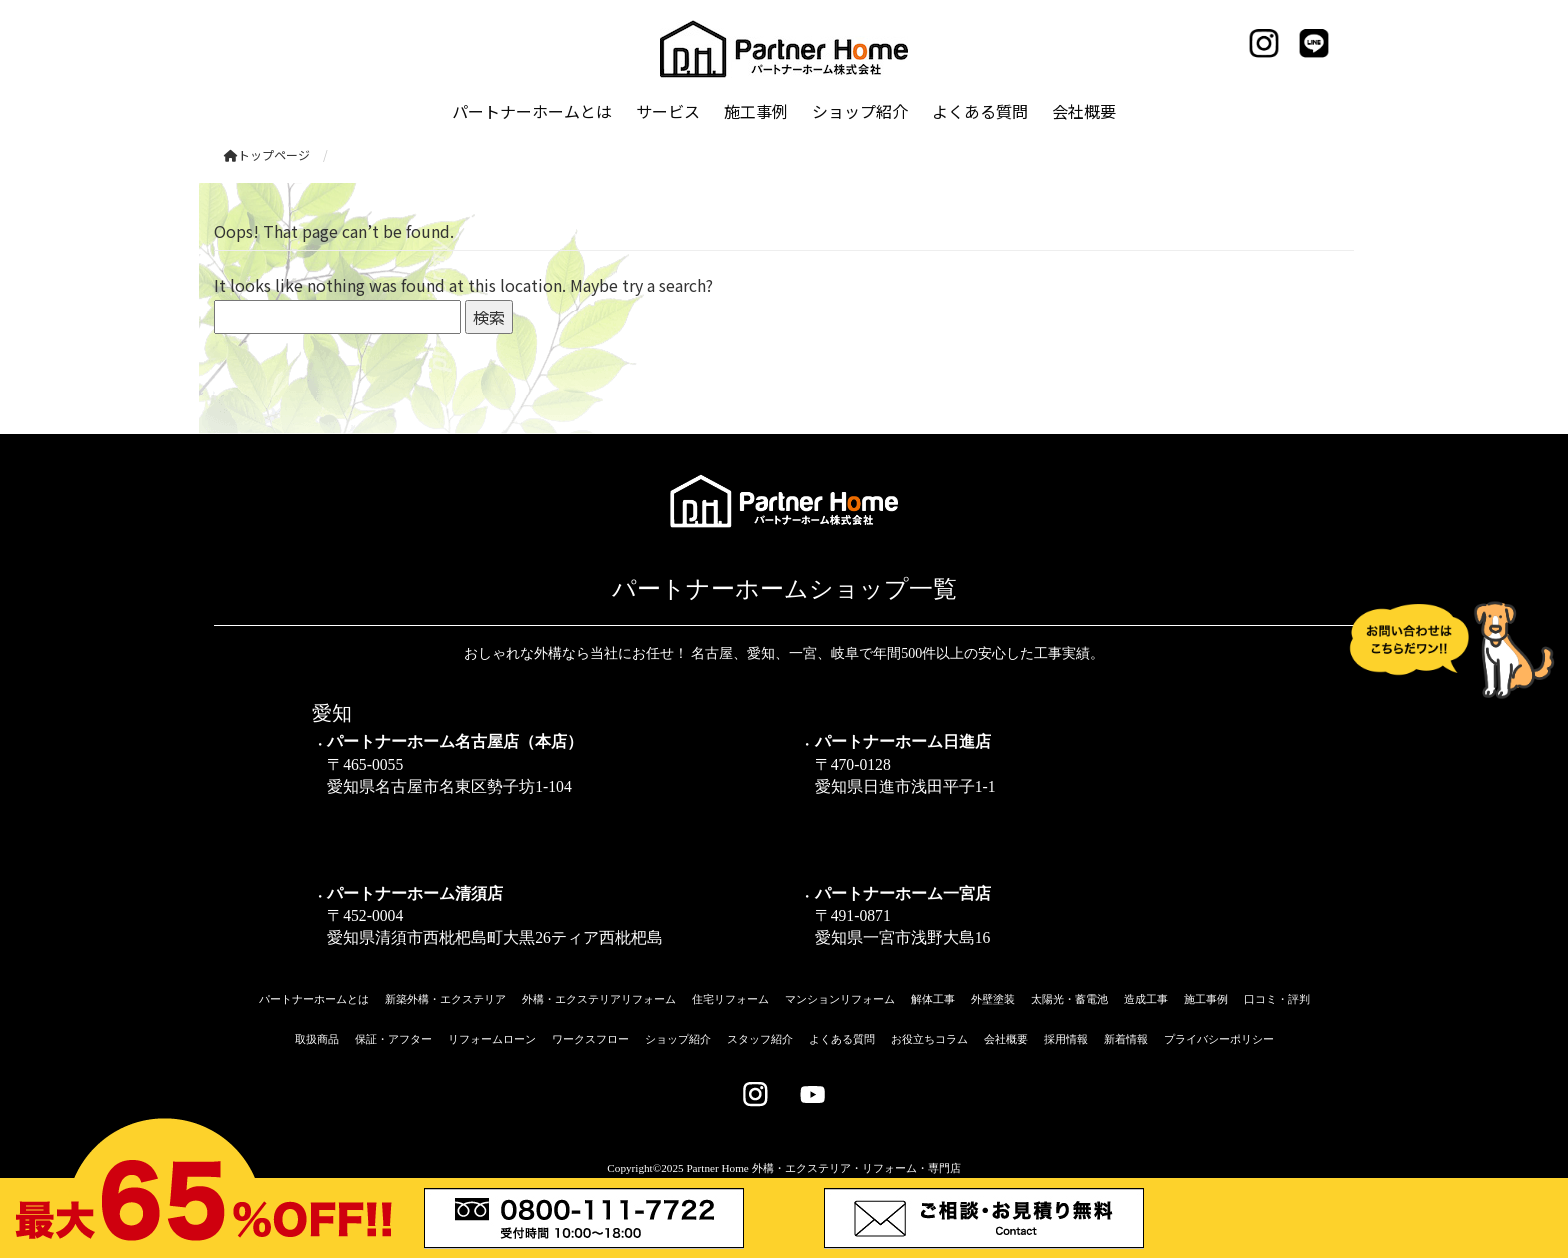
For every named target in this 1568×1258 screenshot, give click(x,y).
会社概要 (1006, 1039)
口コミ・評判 (1277, 999)
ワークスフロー (590, 1039)
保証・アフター (393, 1039)
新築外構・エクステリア (445, 999)
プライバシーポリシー (1219, 1039)
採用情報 (1066, 1039)
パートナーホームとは (314, 999)
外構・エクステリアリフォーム (599, 999)
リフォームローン (492, 1039)
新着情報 (1126, 1039)
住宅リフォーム (730, 999)
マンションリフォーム (840, 999)
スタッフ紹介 (760, 1039)
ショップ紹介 (678, 1039)
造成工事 (1146, 999)
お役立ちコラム (929, 1039)
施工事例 (1206, 999)
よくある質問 (842, 1039)
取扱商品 (317, 1039)
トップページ (267, 154)
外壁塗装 (993, 999)
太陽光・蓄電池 (1069, 999)
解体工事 (933, 999)
